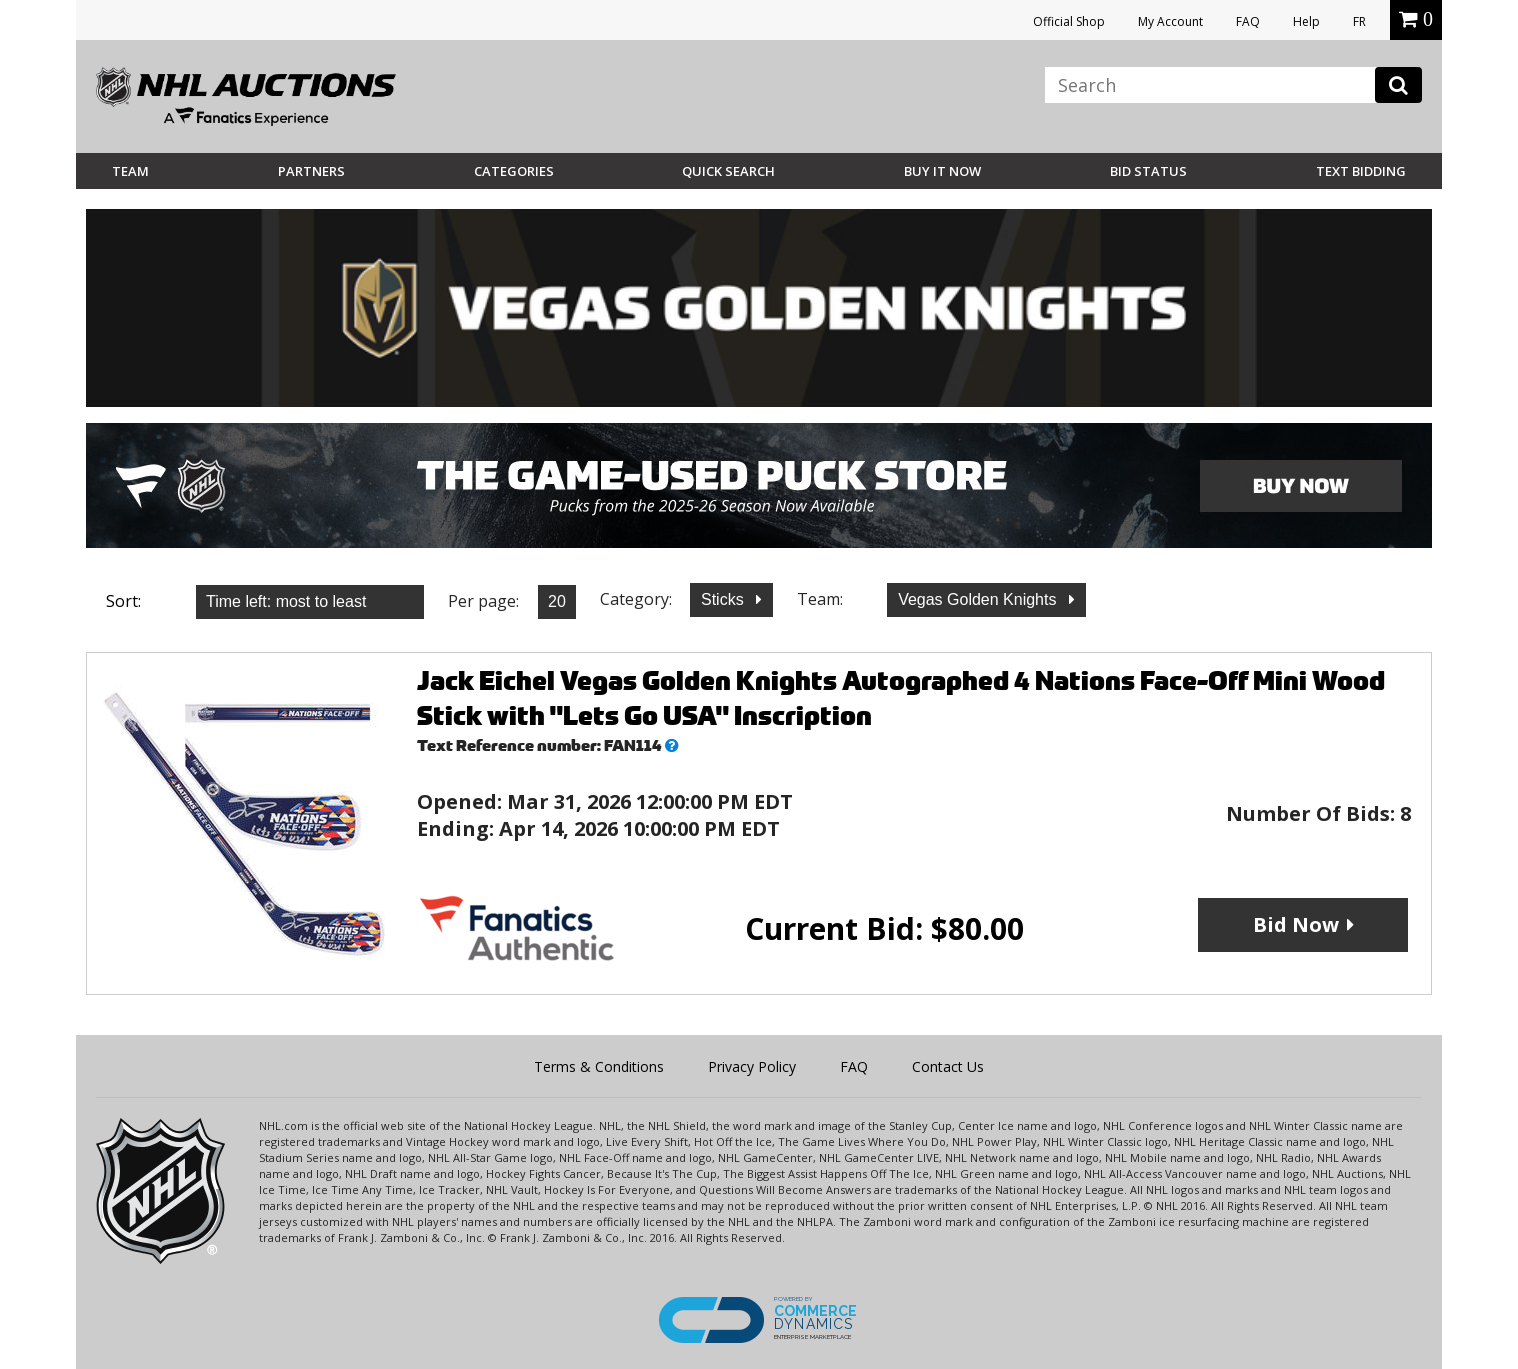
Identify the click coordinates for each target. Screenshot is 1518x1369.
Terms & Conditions (599, 1066)
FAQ (1248, 21)
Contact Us (948, 1066)
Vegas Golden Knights (979, 599)
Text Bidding (1361, 171)
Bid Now (1296, 924)
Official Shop (1069, 21)
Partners (311, 171)
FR (1359, 21)
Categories (514, 171)
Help (1306, 21)
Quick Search (728, 171)
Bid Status (1148, 171)
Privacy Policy (752, 1066)
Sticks (724, 599)
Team (130, 171)
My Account (1170, 21)
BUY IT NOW (942, 171)
